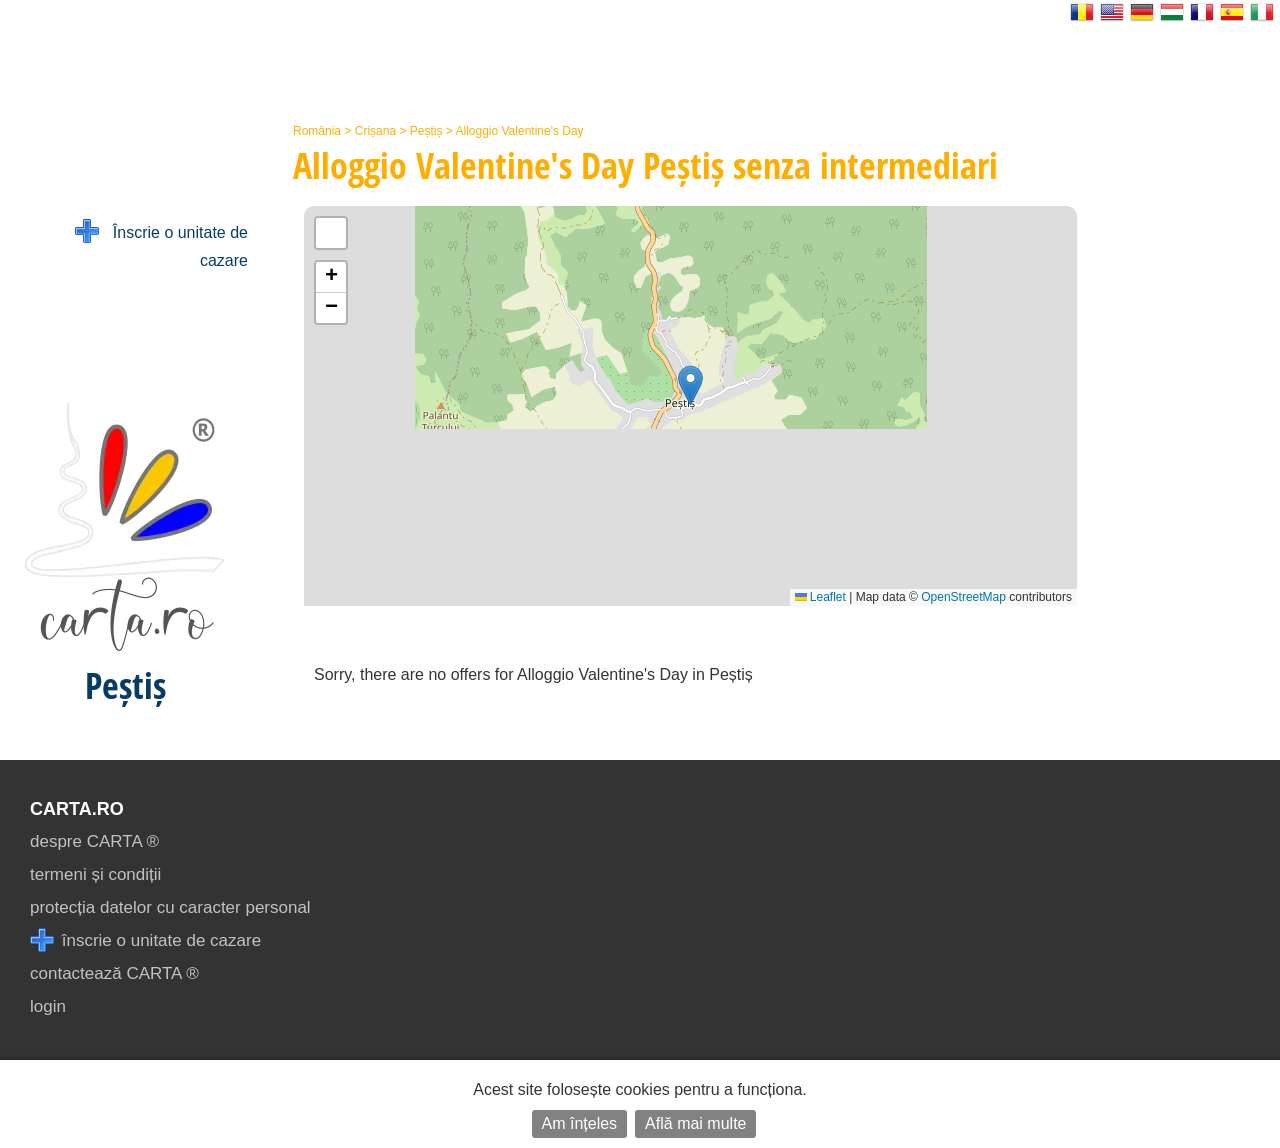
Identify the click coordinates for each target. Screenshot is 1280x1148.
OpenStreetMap (963, 597)
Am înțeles (580, 1123)
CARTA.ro (77, 809)
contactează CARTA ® (114, 973)
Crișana (375, 131)
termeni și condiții (95, 874)
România (317, 131)
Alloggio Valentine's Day (519, 131)
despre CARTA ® (94, 841)
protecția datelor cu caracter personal (170, 907)
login (48, 1006)
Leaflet (820, 597)
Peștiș (426, 131)
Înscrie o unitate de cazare (161, 244)
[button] (690, 385)
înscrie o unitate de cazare (145, 940)
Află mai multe (695, 1123)
